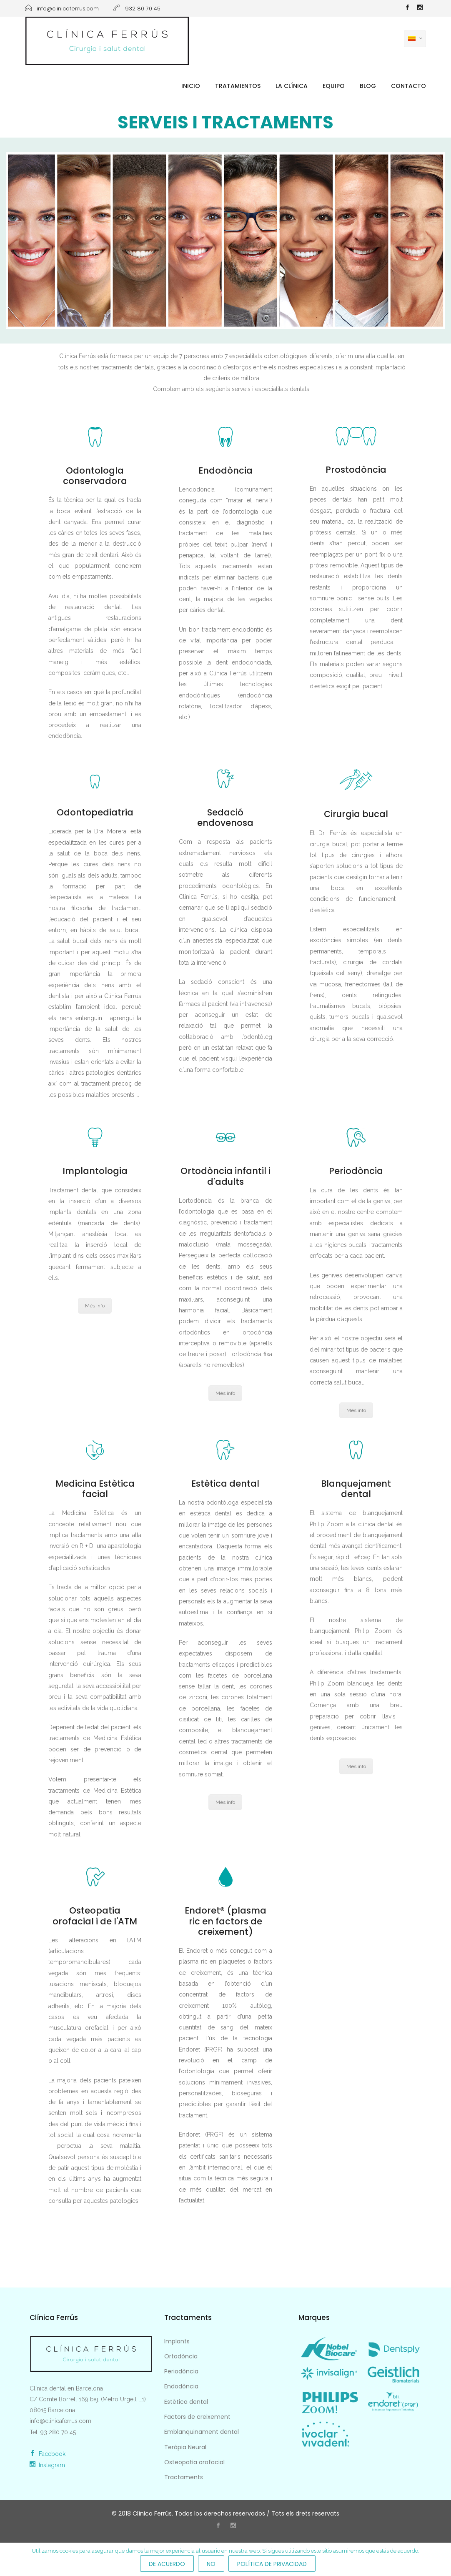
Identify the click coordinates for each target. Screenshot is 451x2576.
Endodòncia (181, 2386)
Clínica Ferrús (152, 2513)
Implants (177, 2341)
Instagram (47, 2465)
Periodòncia (181, 2371)
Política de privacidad (272, 2564)
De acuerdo (167, 2564)
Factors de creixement (197, 2417)
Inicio (190, 86)
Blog (368, 86)
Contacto (408, 86)
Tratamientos (238, 86)
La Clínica (292, 86)
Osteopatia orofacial (194, 2462)
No (211, 2564)
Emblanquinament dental (201, 2432)
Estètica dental (186, 2402)
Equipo (334, 86)
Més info (95, 1306)
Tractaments (183, 2477)
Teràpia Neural (185, 2447)
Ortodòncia (181, 2356)
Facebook (47, 2454)
